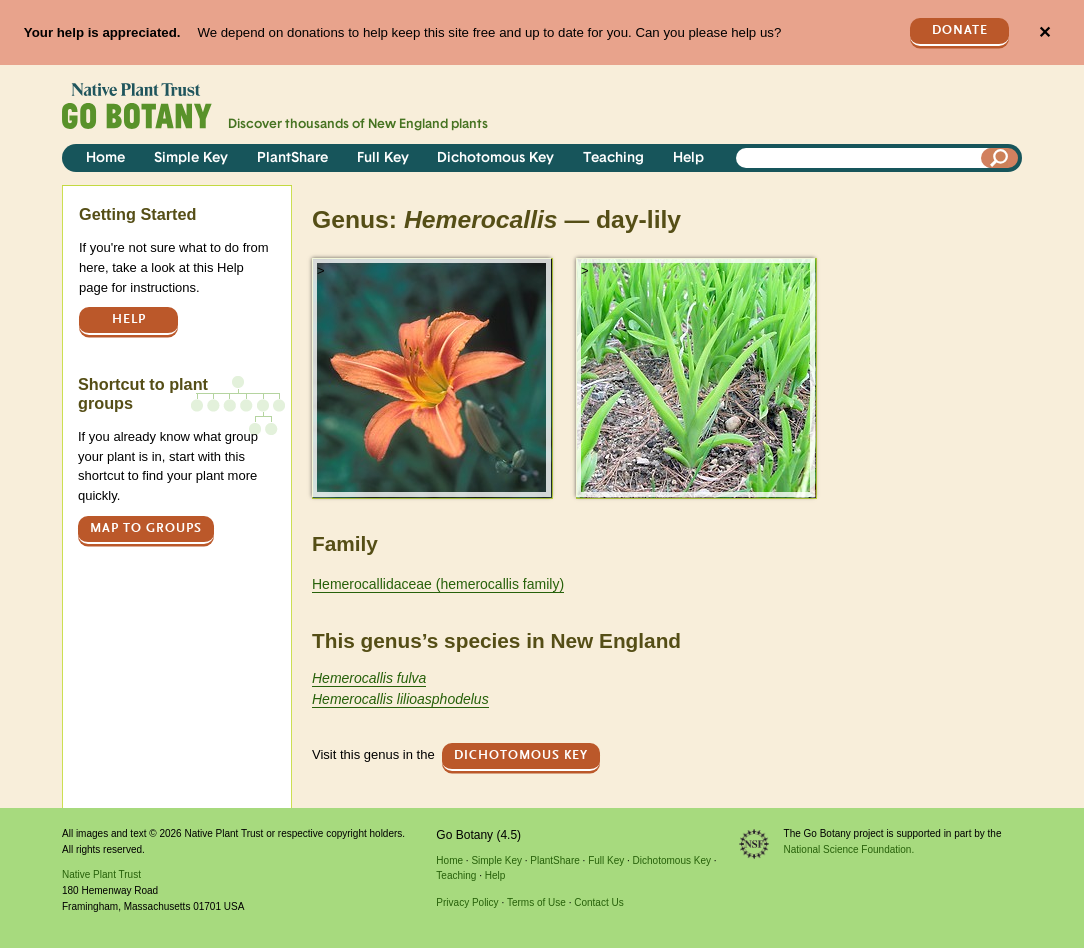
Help (688, 158)
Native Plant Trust (101, 874)
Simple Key (191, 158)
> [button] (321, 270)
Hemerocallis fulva (369, 678)
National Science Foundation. (849, 849)
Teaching (613, 158)
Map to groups (146, 528)
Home (105, 158)
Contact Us (598, 902)
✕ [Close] (1044, 32)
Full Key (383, 158)
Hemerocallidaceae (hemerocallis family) (438, 584)
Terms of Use (536, 902)
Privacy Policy (467, 902)
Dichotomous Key (495, 158)
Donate (960, 30)
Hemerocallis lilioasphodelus (400, 699)
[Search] (1000, 158)
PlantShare (292, 158)
